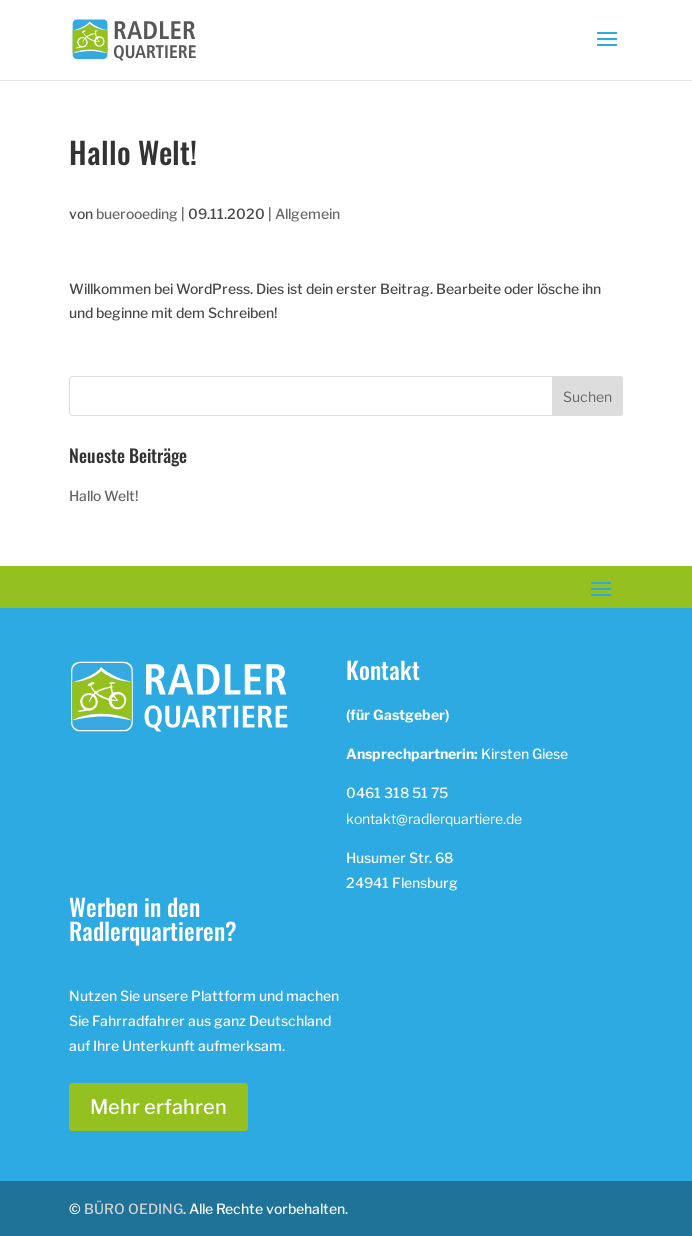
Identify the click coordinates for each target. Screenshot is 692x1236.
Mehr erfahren (158, 1107)
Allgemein (307, 213)
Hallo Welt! (104, 495)
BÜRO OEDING (133, 1208)
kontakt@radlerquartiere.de (434, 818)
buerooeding (137, 213)
